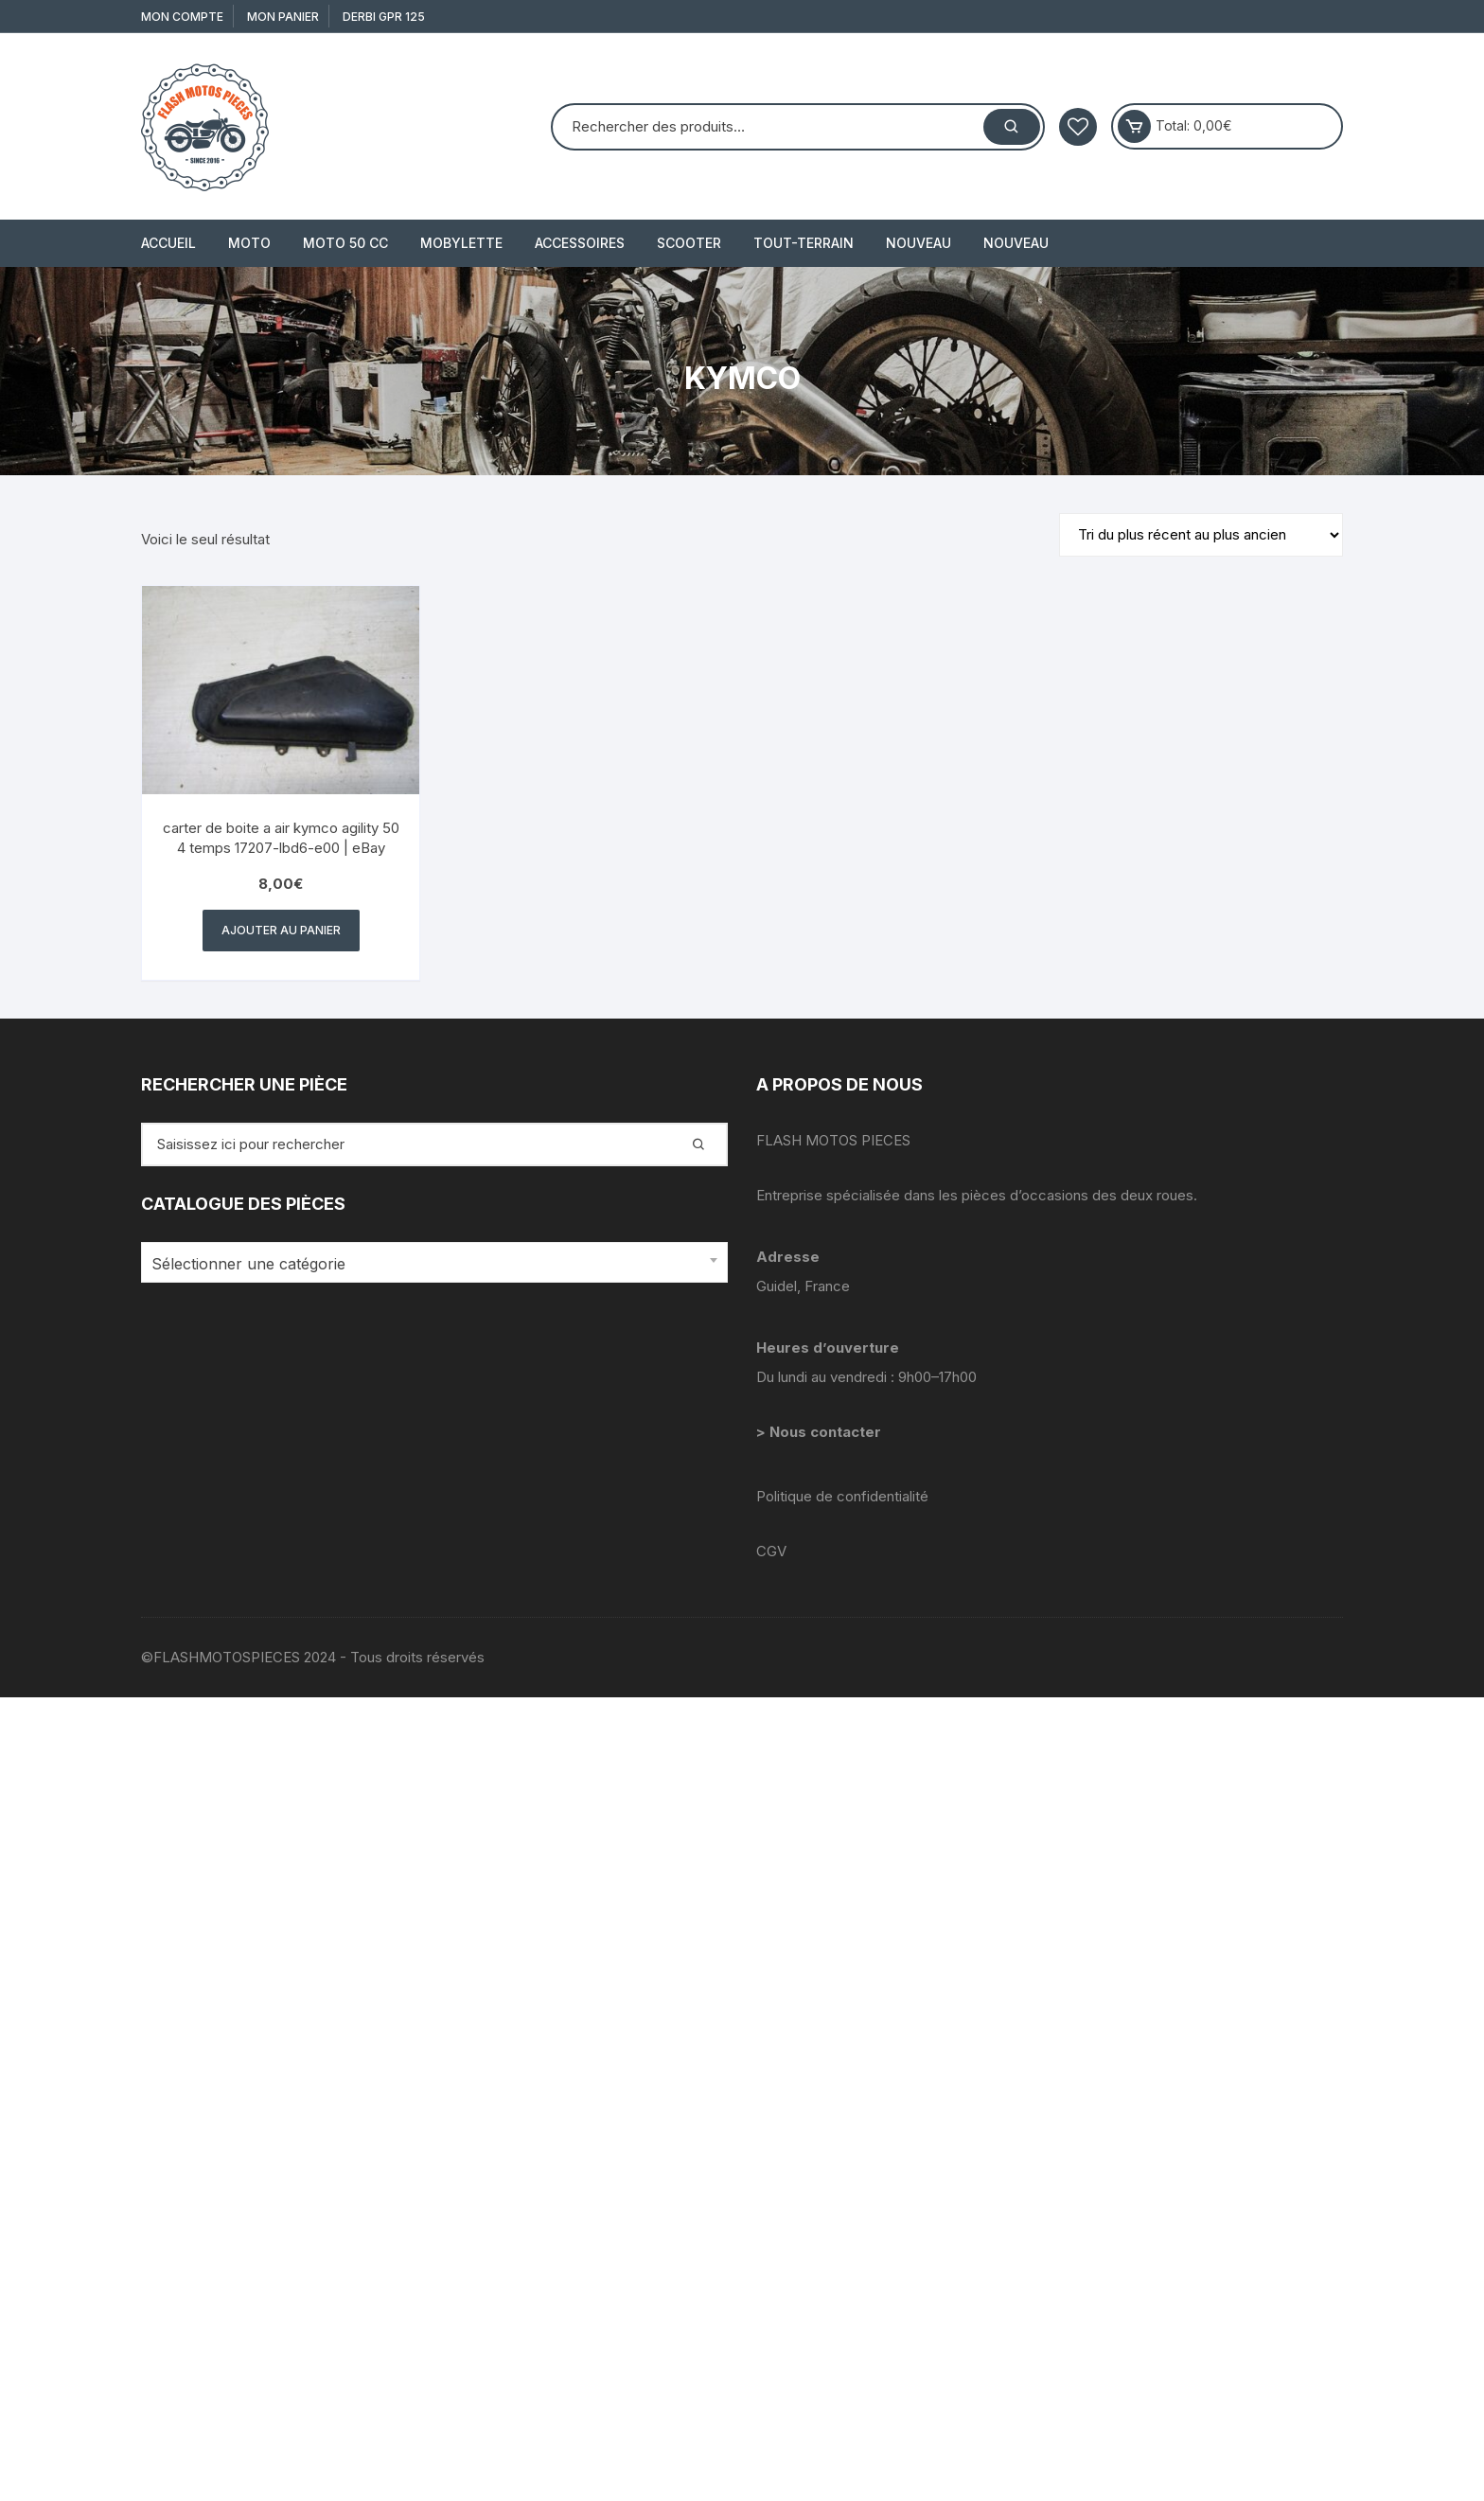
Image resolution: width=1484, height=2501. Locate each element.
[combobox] (434, 1262)
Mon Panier (283, 16)
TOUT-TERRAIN (803, 243)
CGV (771, 1551)
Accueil (168, 243)
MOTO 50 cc (345, 243)
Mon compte (182, 16)
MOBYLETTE (461, 243)
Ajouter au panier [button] (281, 930)
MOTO (249, 243)
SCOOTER (689, 243)
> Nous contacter (820, 1432)
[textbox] (429, 1264)
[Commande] (1201, 535)
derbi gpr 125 (384, 16)
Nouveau (918, 243)
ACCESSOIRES (580, 243)
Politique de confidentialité (842, 1496)
